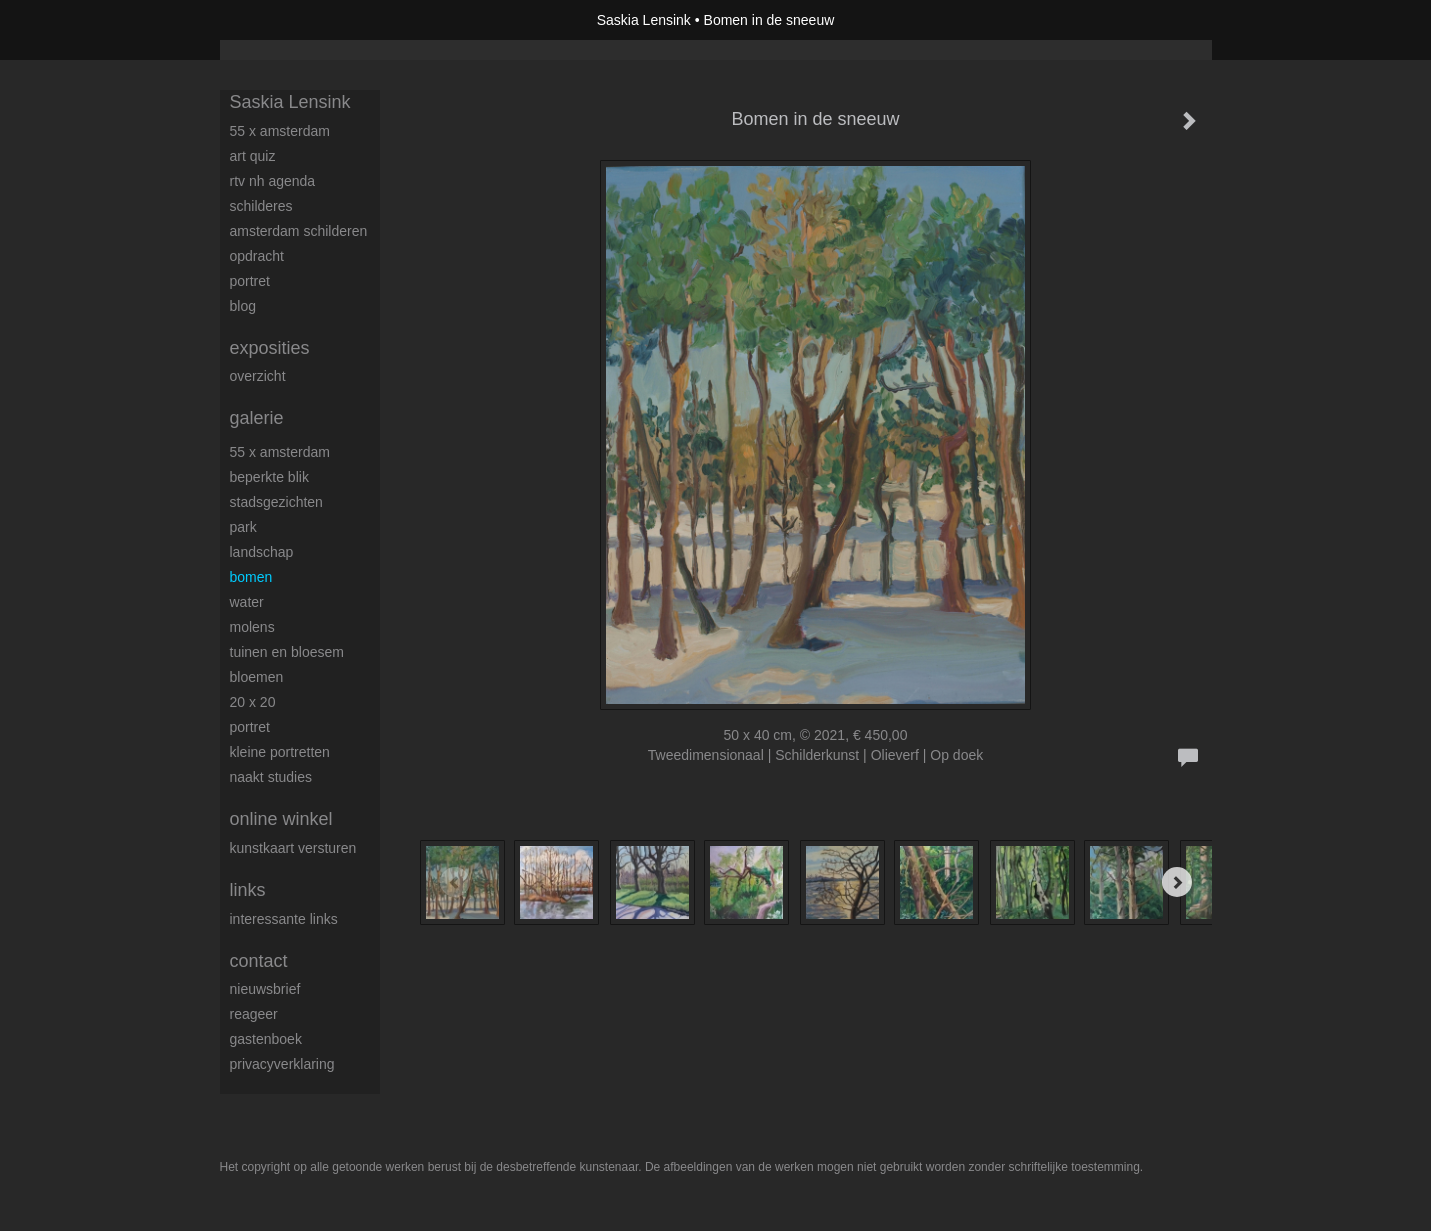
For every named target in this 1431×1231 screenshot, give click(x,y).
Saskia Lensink (644, 20)
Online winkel (281, 819)
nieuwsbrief (265, 989)
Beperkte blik (269, 477)
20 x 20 (253, 702)
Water (247, 602)
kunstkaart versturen (293, 848)
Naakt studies (271, 777)
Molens (252, 627)
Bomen (251, 577)
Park (243, 527)
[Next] (1177, 882)
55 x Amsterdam (280, 131)
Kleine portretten (280, 752)
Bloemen (257, 677)
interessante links (284, 919)
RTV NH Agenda (273, 181)
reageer (254, 1014)
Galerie (257, 418)
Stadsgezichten (276, 502)
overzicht (258, 376)
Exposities (270, 348)
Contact (259, 961)
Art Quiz (253, 156)
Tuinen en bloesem (287, 652)
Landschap (262, 552)
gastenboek (266, 1039)
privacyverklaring (282, 1064)
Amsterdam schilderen (299, 231)
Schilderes (261, 206)
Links (248, 890)
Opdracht (257, 256)
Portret (250, 281)
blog (243, 306)
